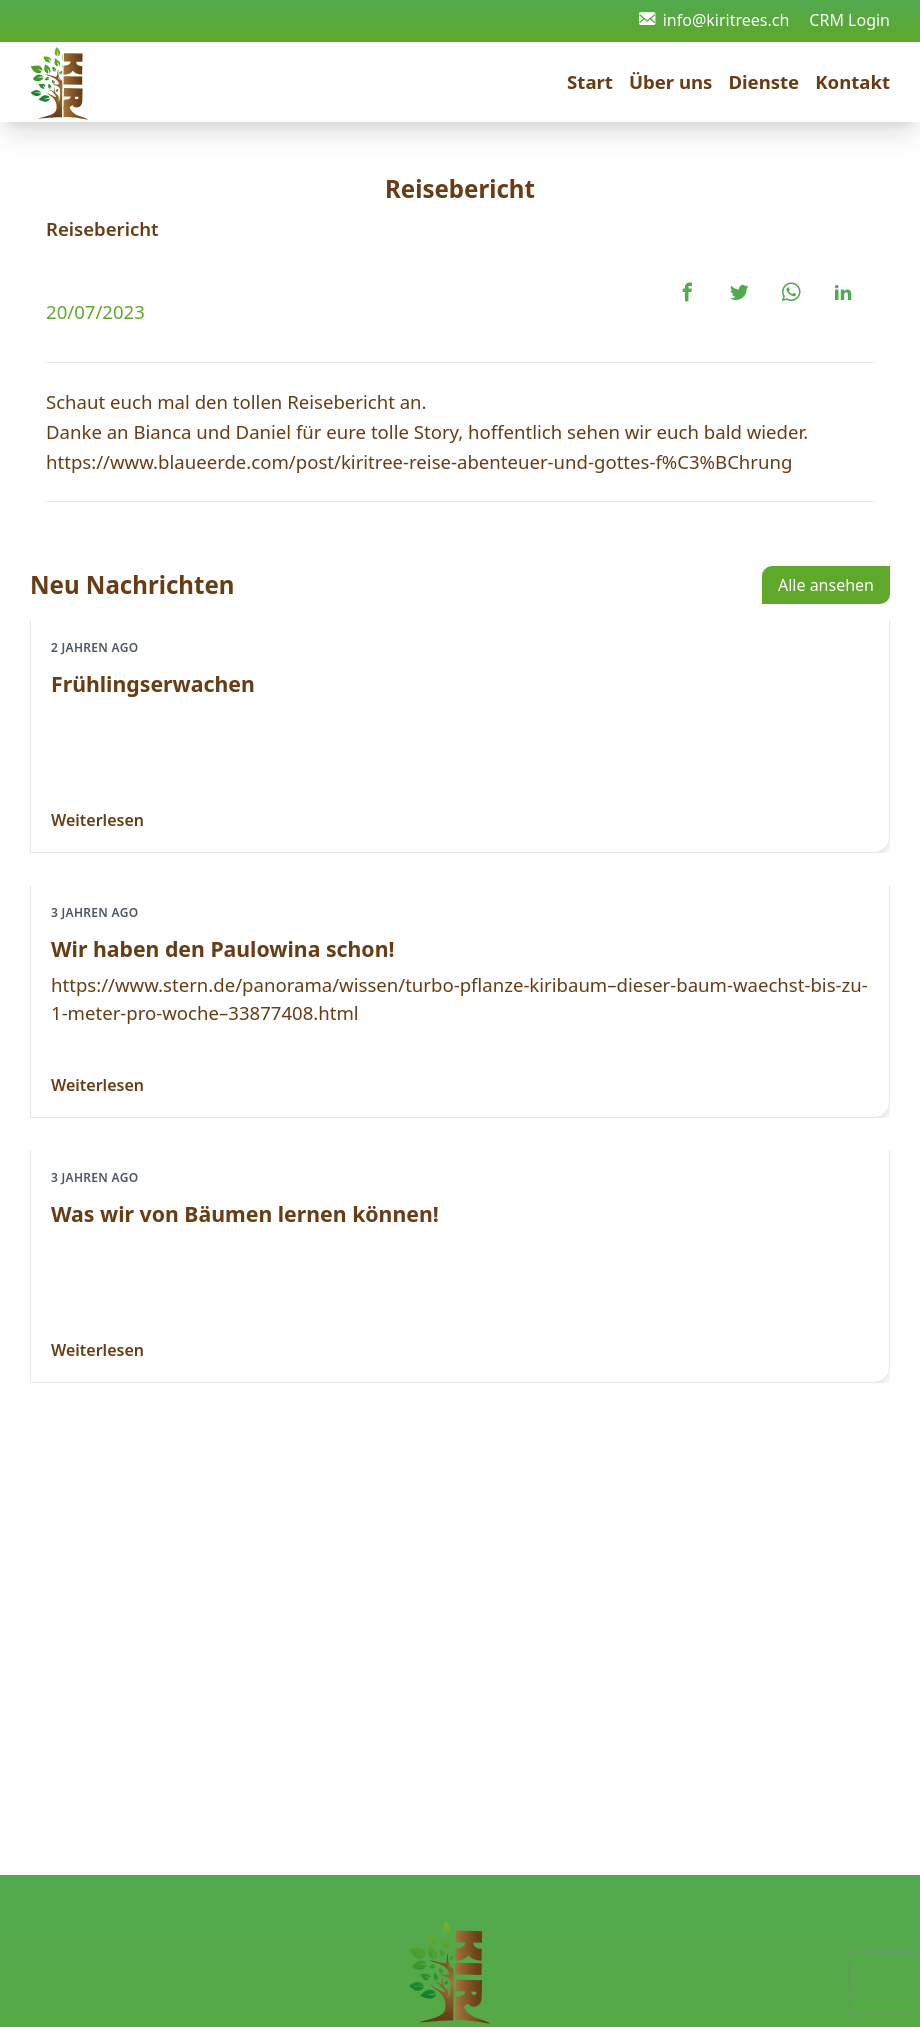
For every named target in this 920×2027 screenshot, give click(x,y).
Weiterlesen (97, 820)
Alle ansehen (826, 585)
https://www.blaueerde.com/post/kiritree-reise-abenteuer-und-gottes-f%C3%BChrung (419, 461)
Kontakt (852, 81)
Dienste (763, 81)
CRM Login (849, 20)
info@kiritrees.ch (714, 20)
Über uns (671, 81)
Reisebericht (102, 228)
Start (590, 81)
